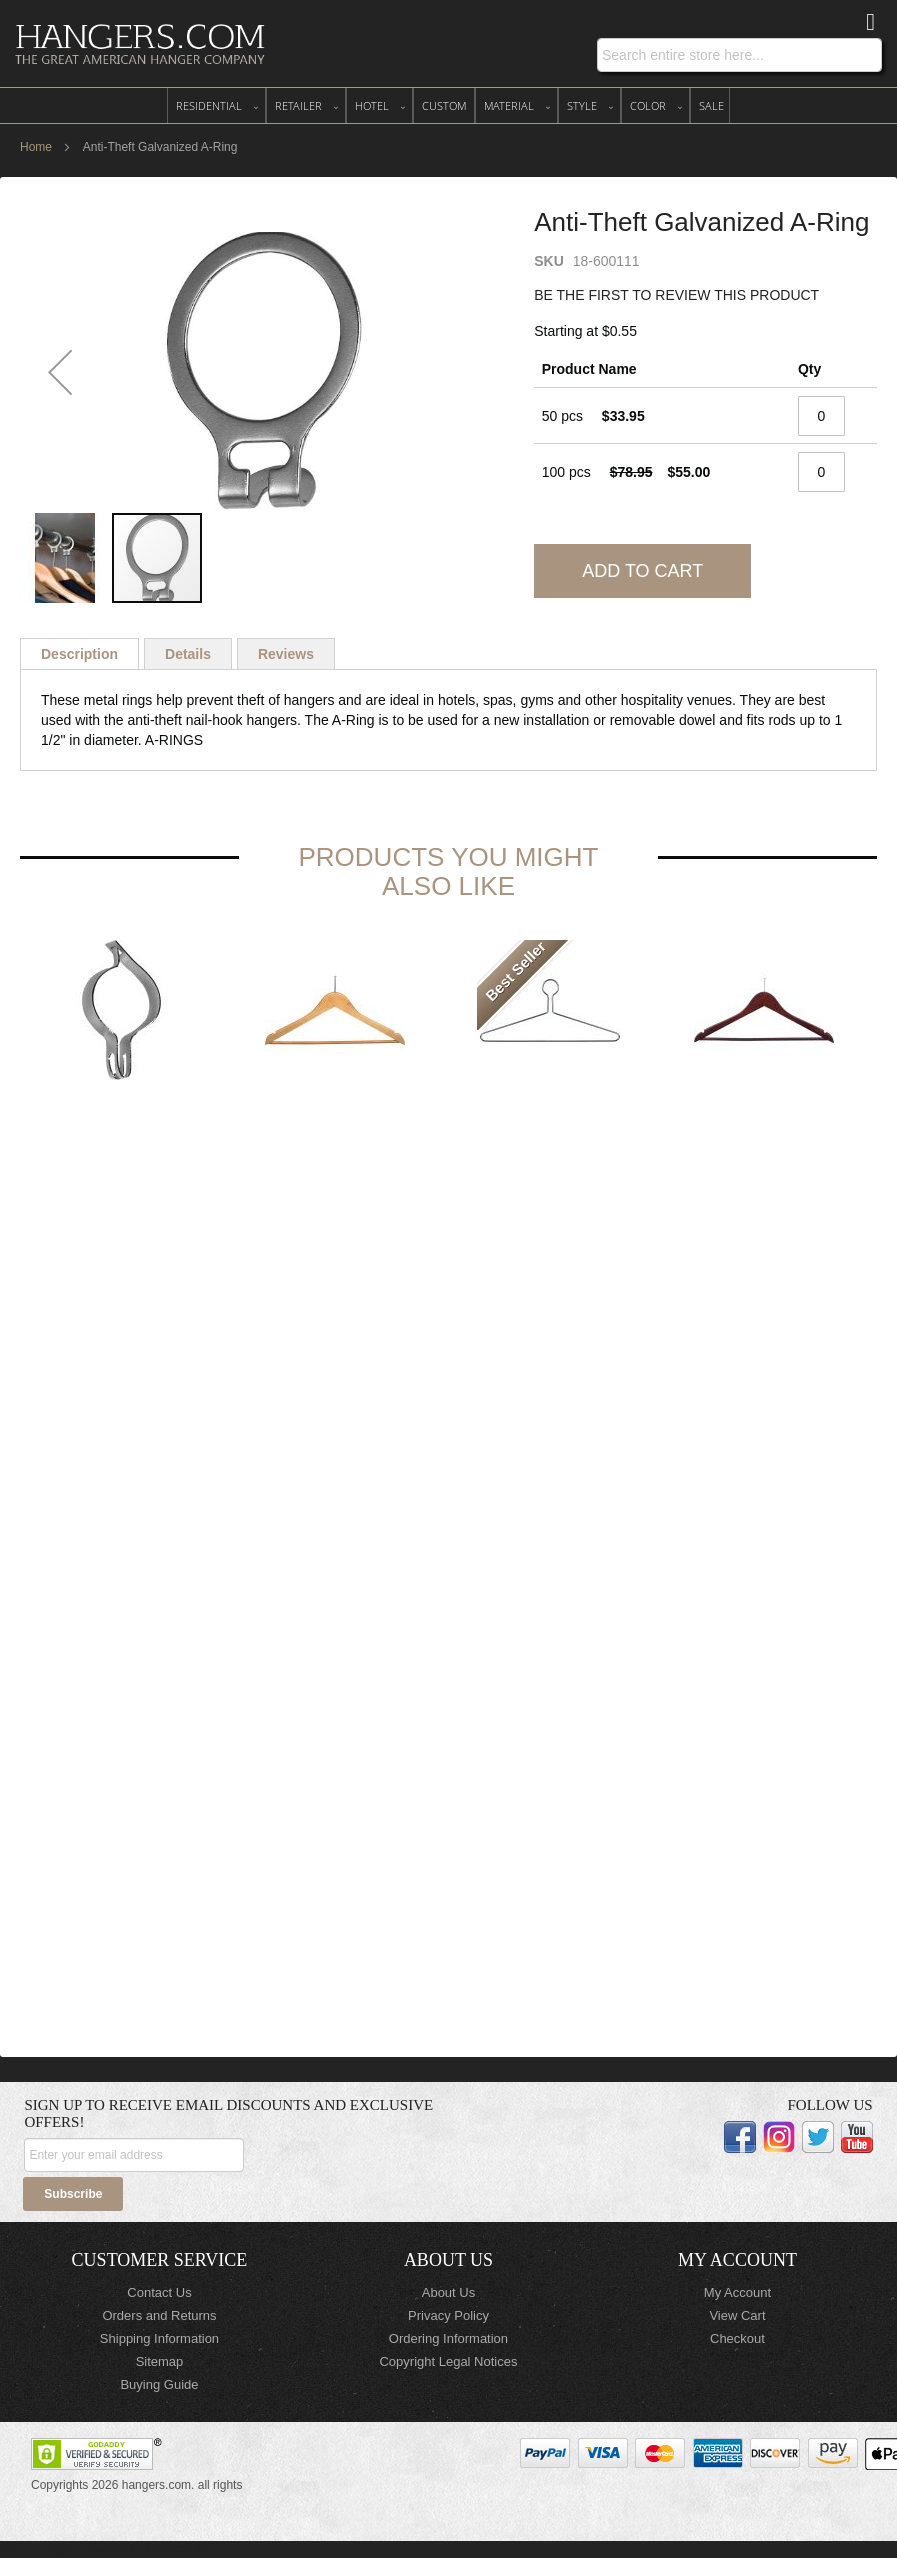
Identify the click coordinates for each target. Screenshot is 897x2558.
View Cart (737, 2315)
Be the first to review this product (676, 295)
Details (188, 654)
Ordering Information (448, 2338)
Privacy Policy (448, 2315)
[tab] (79, 654)
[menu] (448, 105)
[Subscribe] (73, 2194)
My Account (737, 2292)
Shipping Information (159, 2338)
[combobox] (739, 55)
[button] (60, 371)
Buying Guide (159, 2384)
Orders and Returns (159, 2315)
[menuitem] (216, 105)
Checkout (737, 2338)
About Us (448, 2292)
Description (79, 654)
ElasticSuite (177, 2549)
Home (36, 147)
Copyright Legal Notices (448, 2361)
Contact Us (159, 2292)
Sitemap (160, 2361)
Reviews (286, 654)
